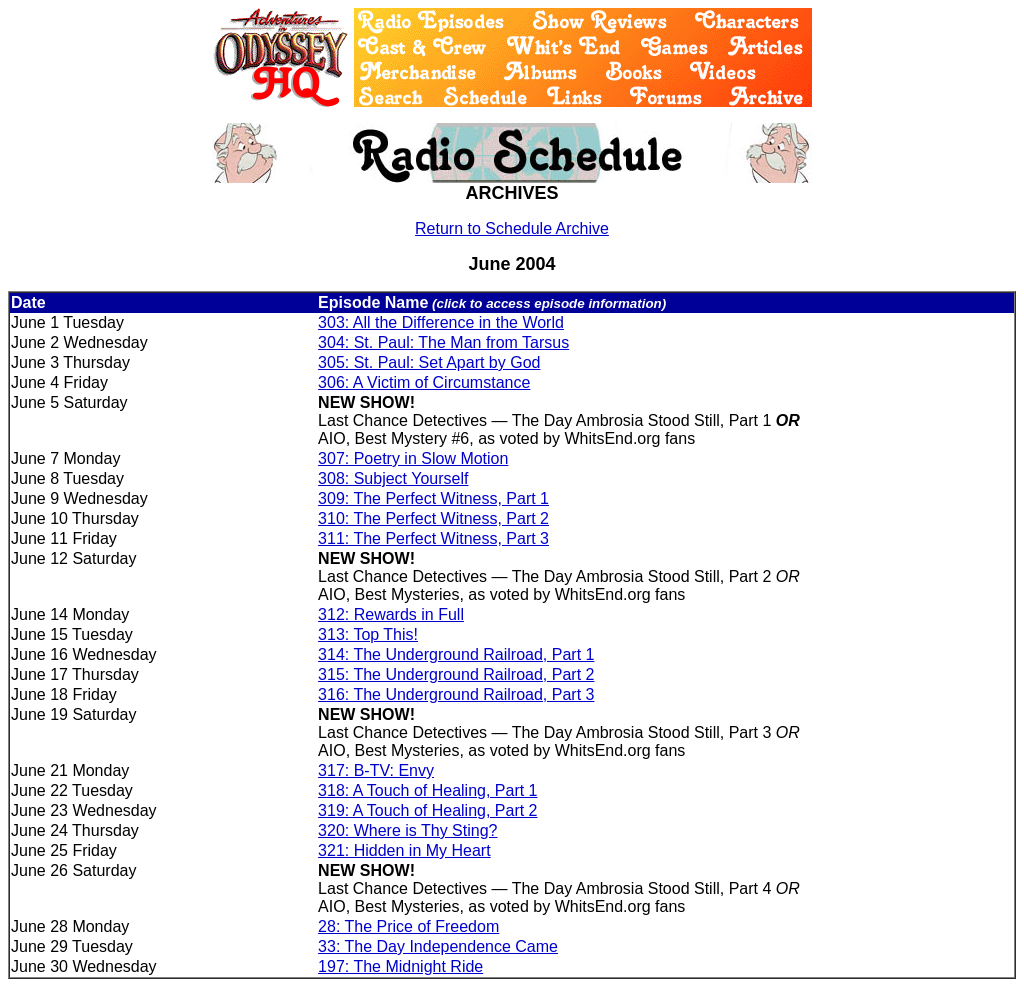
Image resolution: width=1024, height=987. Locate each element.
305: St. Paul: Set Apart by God (429, 362)
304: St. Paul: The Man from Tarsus (443, 342)
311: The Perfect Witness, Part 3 (433, 538)
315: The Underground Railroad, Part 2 (456, 674)
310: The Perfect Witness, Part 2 (433, 518)
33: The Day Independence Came (438, 946)
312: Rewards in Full (391, 614)
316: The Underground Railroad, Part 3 (456, 694)
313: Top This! (368, 634)
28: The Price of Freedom (408, 926)
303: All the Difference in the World (441, 322)
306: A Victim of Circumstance (424, 382)
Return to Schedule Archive (512, 228)
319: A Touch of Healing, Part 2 (427, 810)
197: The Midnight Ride (400, 966)
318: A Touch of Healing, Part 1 (427, 790)
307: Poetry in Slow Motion (413, 458)
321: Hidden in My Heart (404, 850)
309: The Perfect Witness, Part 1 (433, 498)
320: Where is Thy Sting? (407, 830)
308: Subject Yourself (393, 478)
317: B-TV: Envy (376, 770)
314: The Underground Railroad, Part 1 (456, 654)
